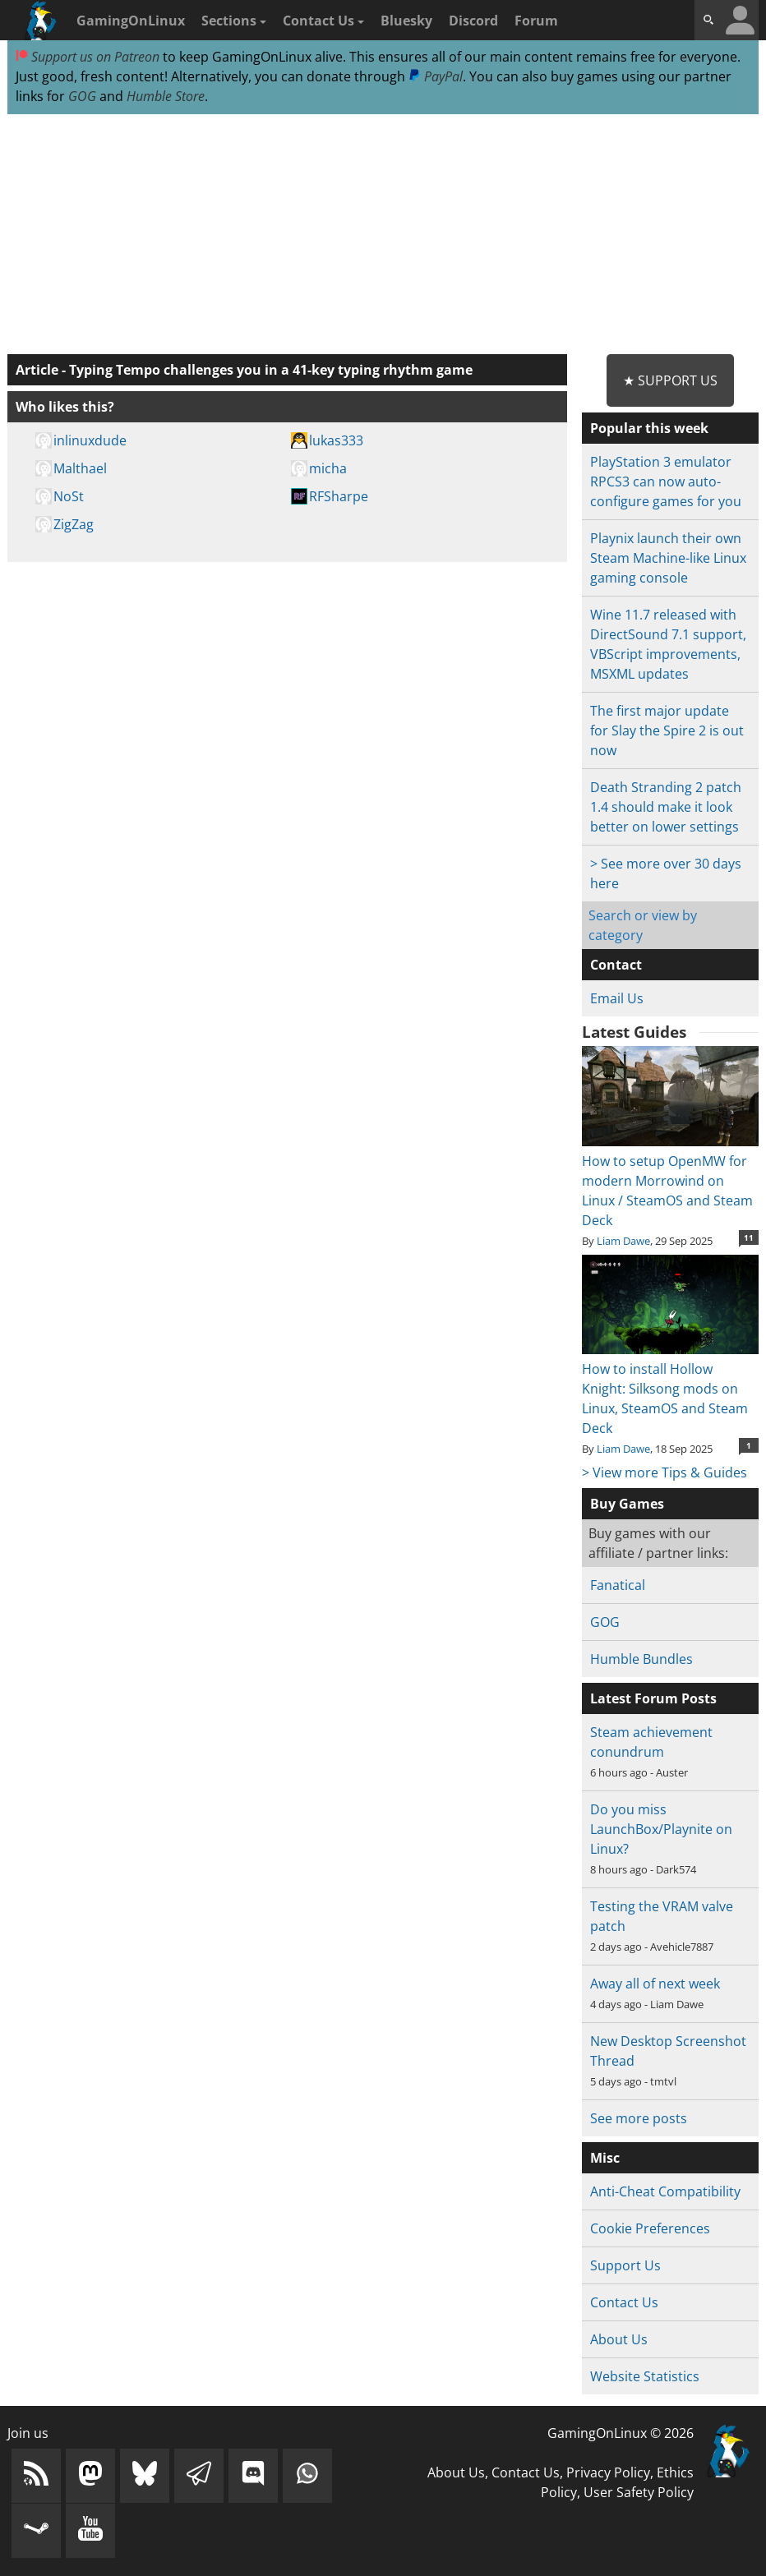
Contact (616, 965)
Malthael (80, 468)
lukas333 (336, 440)
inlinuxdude (90, 440)
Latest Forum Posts (653, 1698)
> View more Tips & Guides (664, 1472)
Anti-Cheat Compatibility (665, 2191)
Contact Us (323, 21)
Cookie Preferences (650, 2228)
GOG (82, 96)
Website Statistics (644, 2376)
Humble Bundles (641, 1659)
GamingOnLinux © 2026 (620, 2433)
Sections (233, 21)
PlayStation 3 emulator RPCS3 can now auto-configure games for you (665, 481)
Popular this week (649, 428)
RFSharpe (338, 496)
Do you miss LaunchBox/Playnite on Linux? (661, 1829)
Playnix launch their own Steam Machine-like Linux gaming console (668, 558)
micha (328, 468)
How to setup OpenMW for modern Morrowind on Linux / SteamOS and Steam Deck (670, 1180)
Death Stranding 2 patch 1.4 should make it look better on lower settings (665, 807)
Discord (473, 21)
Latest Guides (634, 1032)
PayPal (435, 76)
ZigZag (73, 524)
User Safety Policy (639, 2492)
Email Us (617, 998)
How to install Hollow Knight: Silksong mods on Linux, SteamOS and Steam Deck (670, 1388)
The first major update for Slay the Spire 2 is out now (667, 730)
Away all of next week (655, 1984)
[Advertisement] (382, 235)
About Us (619, 2339)
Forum (536, 21)
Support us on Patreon (87, 57)
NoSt (68, 496)
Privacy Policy (608, 2472)
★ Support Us (670, 380)
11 (749, 1237)
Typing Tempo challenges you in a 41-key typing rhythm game (271, 370)
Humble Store (166, 96)
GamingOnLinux (130, 21)
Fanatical (617, 1585)
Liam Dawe (623, 1240)
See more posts (638, 2118)
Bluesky (406, 21)
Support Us (625, 2265)
